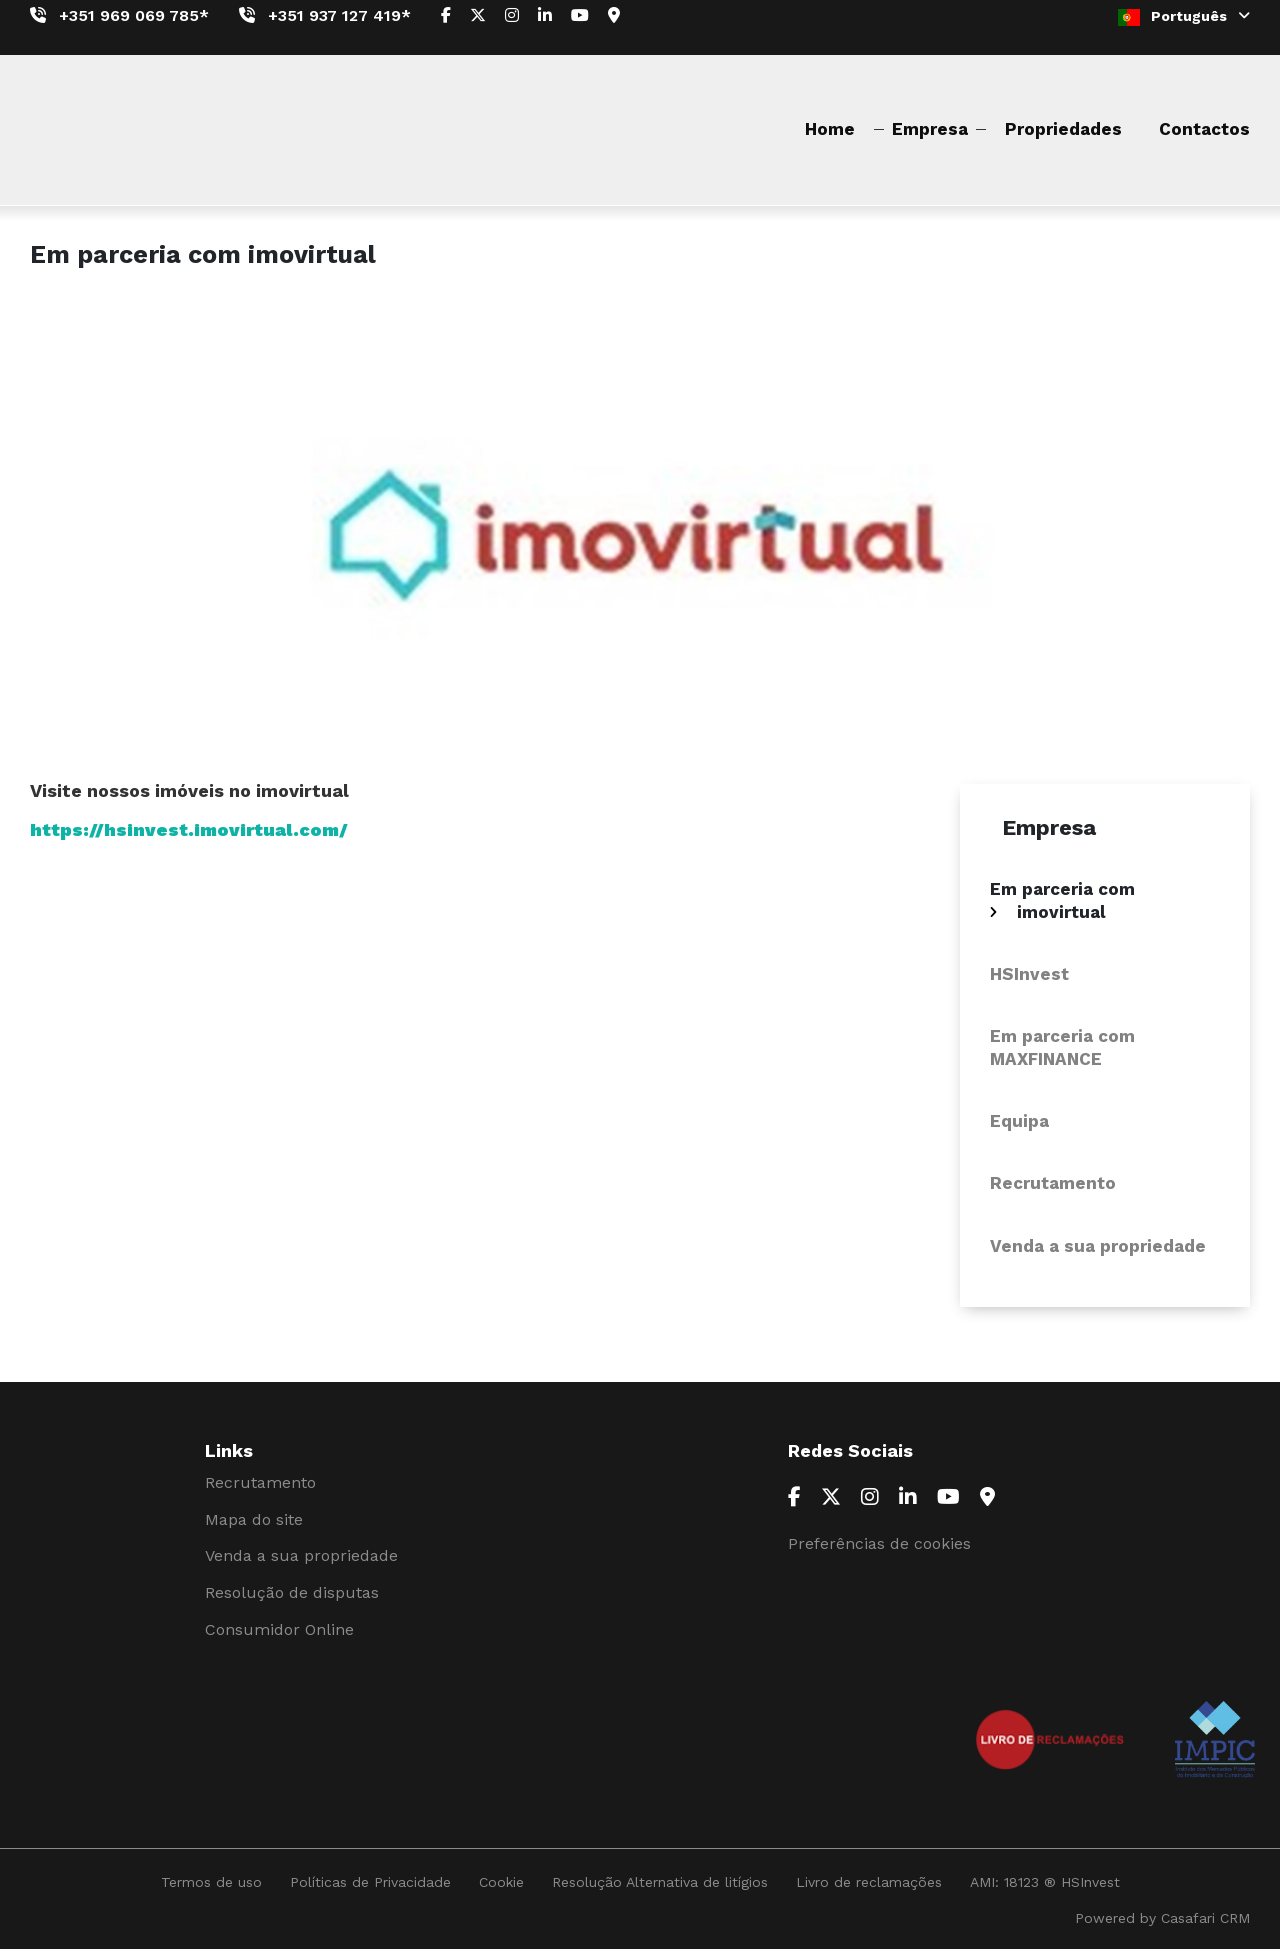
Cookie (501, 1882)
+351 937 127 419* (339, 15)
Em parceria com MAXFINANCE (1062, 1047)
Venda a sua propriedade (1098, 1246)
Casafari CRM (1205, 1918)
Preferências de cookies (879, 1543)
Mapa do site (254, 1519)
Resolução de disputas (292, 1592)
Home (830, 129)
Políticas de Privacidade (370, 1882)
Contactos (1204, 129)
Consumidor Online (279, 1629)
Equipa (1019, 1121)
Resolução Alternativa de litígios (660, 1882)
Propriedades (1063, 129)
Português (1184, 17)
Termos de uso (211, 1882)
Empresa (930, 129)
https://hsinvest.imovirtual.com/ (189, 829)
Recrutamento (1053, 1183)
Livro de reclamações (869, 1882)
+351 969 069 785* (134, 15)
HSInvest (1029, 974)
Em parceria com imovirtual (1062, 900)
